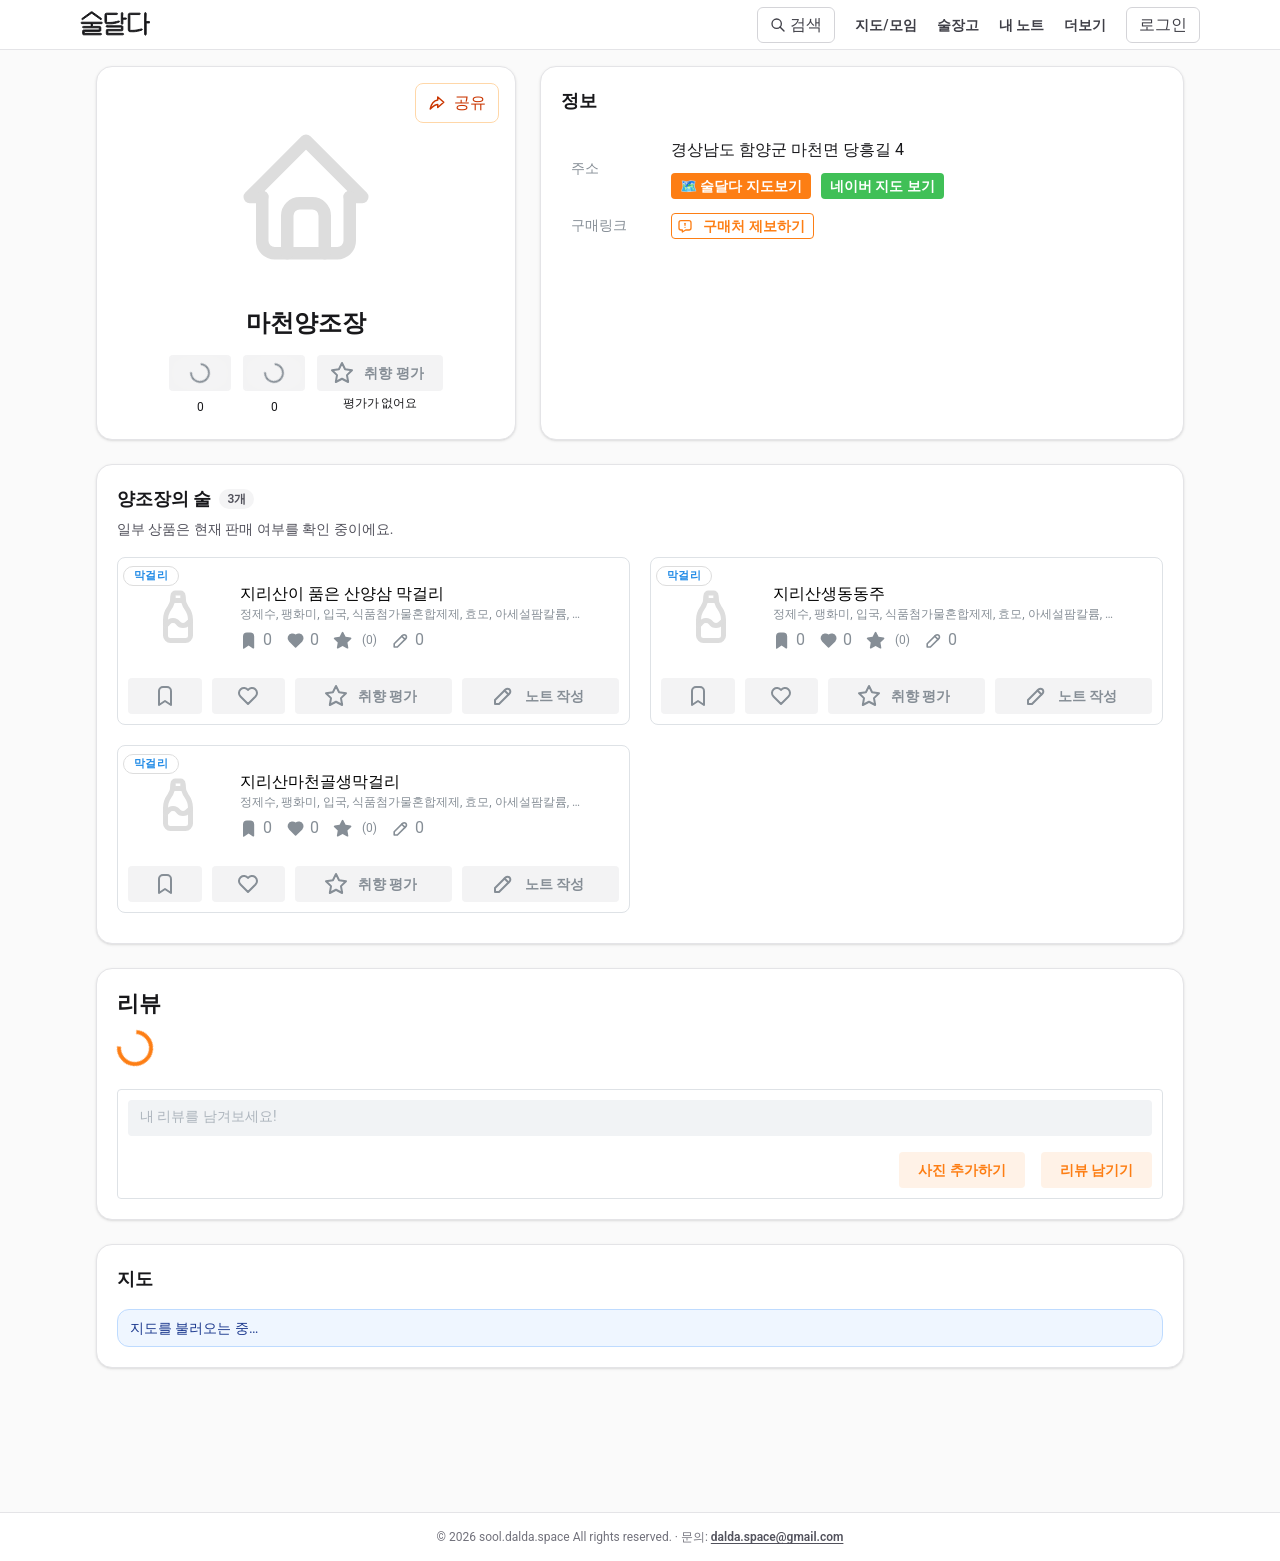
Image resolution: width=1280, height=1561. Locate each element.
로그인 (1163, 24)
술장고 (958, 25)
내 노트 (1021, 25)
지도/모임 (885, 25)
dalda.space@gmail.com (777, 1537)
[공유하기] (457, 103)
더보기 (1085, 25)
